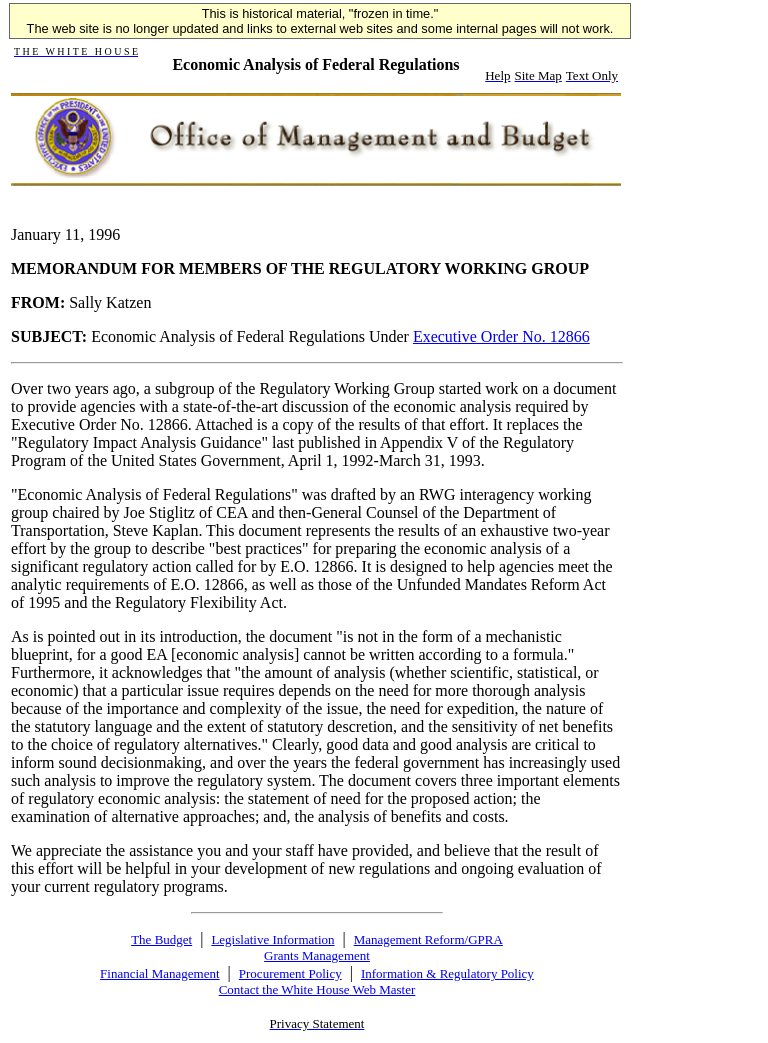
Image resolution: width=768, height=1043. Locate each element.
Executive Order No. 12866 (501, 336)
